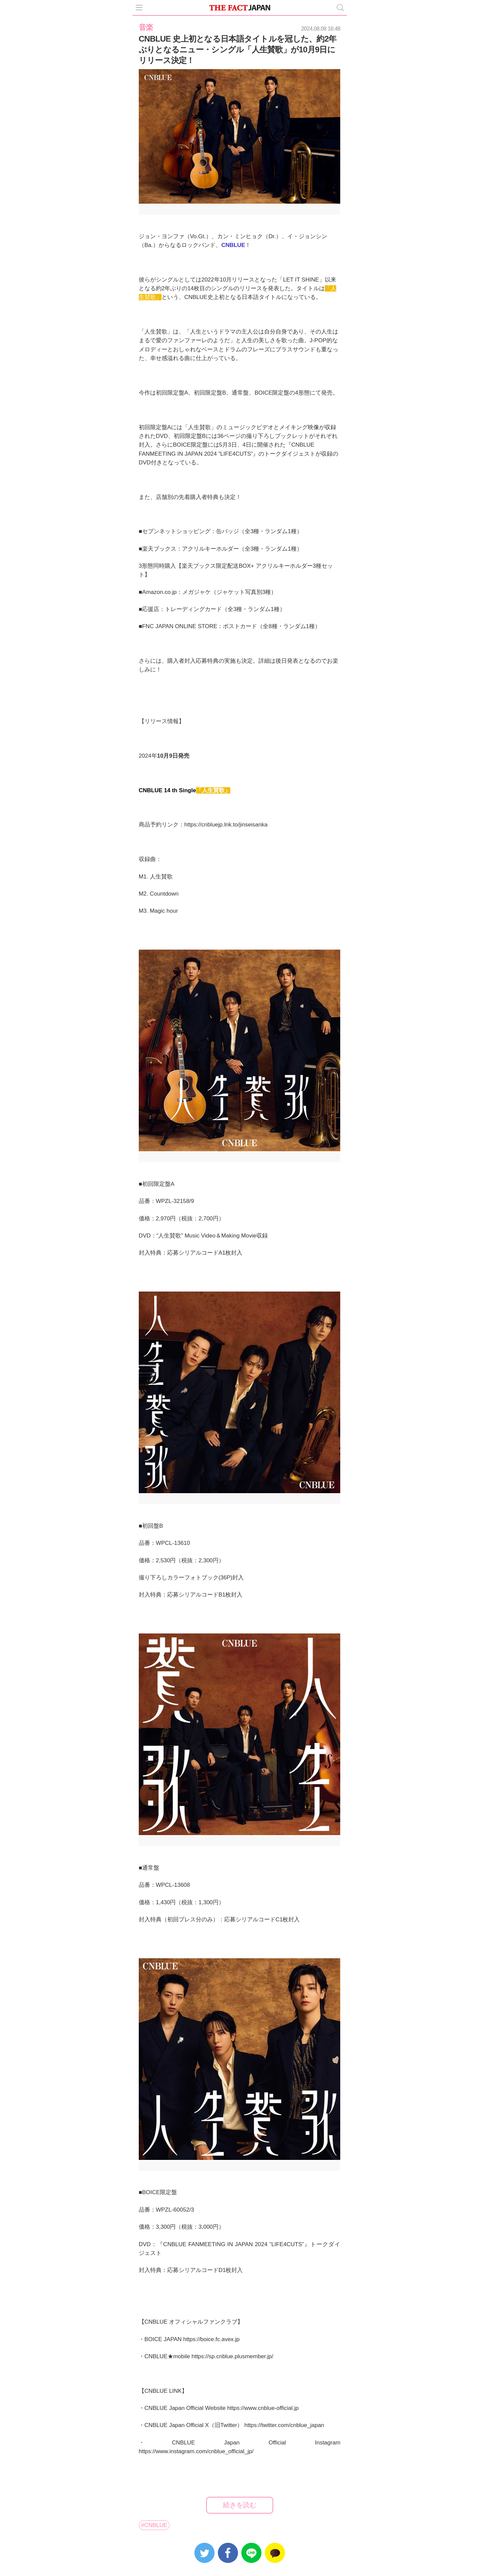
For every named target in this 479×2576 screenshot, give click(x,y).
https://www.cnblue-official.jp (263, 2408)
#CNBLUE (154, 2525)
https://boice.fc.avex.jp (211, 2339)
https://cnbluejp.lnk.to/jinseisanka (226, 824)
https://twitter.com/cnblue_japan (284, 2425)
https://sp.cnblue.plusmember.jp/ (232, 2356)
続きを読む (239, 2505)
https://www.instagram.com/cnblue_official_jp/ (196, 2451)
